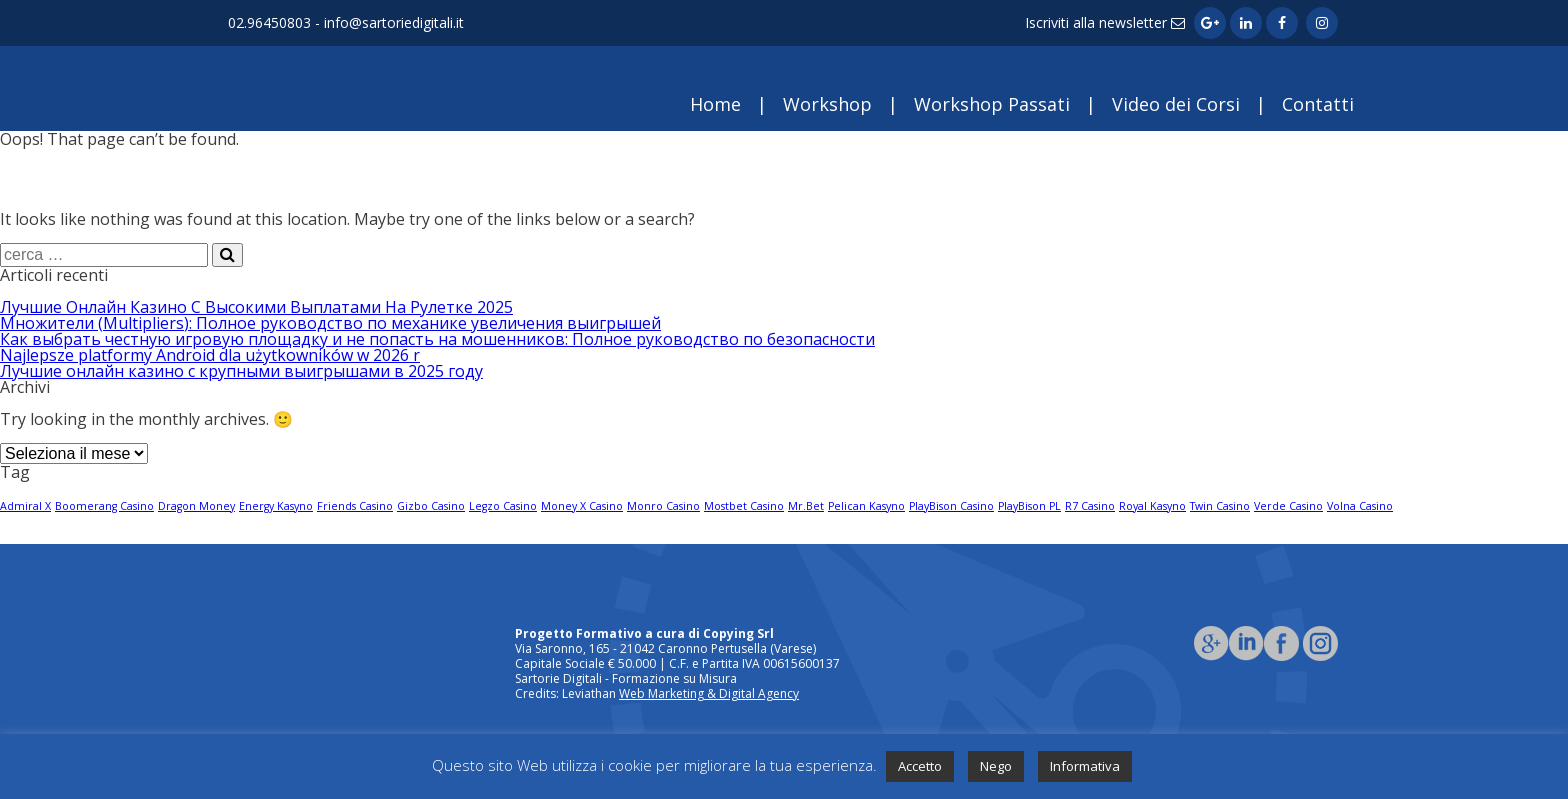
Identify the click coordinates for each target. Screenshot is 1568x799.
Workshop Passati (992, 104)
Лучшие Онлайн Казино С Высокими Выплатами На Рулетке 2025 (256, 307)
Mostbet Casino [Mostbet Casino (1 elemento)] (744, 506)
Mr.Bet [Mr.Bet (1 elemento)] (806, 506)
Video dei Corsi (1176, 104)
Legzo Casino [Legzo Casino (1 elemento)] (503, 506)
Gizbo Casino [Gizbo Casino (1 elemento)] (431, 506)
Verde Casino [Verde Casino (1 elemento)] (1288, 506)
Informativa (1085, 766)
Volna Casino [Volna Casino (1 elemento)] (1360, 506)
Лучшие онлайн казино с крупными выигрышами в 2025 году (241, 371)
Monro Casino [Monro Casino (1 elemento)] (663, 506)
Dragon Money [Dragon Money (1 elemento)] (196, 506)
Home (715, 104)
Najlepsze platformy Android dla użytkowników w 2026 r (210, 355)
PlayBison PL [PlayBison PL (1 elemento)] (1029, 506)
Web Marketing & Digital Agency (709, 693)
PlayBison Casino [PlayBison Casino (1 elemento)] (951, 506)
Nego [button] (996, 766)
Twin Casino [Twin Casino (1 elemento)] (1220, 506)
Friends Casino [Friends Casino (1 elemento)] (355, 506)
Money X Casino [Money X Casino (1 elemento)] (582, 506)
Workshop (827, 104)
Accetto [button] (920, 766)
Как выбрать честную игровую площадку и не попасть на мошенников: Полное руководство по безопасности (437, 339)
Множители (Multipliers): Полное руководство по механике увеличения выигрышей (330, 323)
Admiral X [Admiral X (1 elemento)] (25, 506)
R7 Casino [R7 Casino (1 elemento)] (1090, 506)
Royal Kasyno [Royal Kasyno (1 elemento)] (1152, 506)
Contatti (1318, 104)
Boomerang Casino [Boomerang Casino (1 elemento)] (104, 506)
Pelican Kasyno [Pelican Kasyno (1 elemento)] (866, 506)
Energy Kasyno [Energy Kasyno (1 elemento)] (276, 506)
